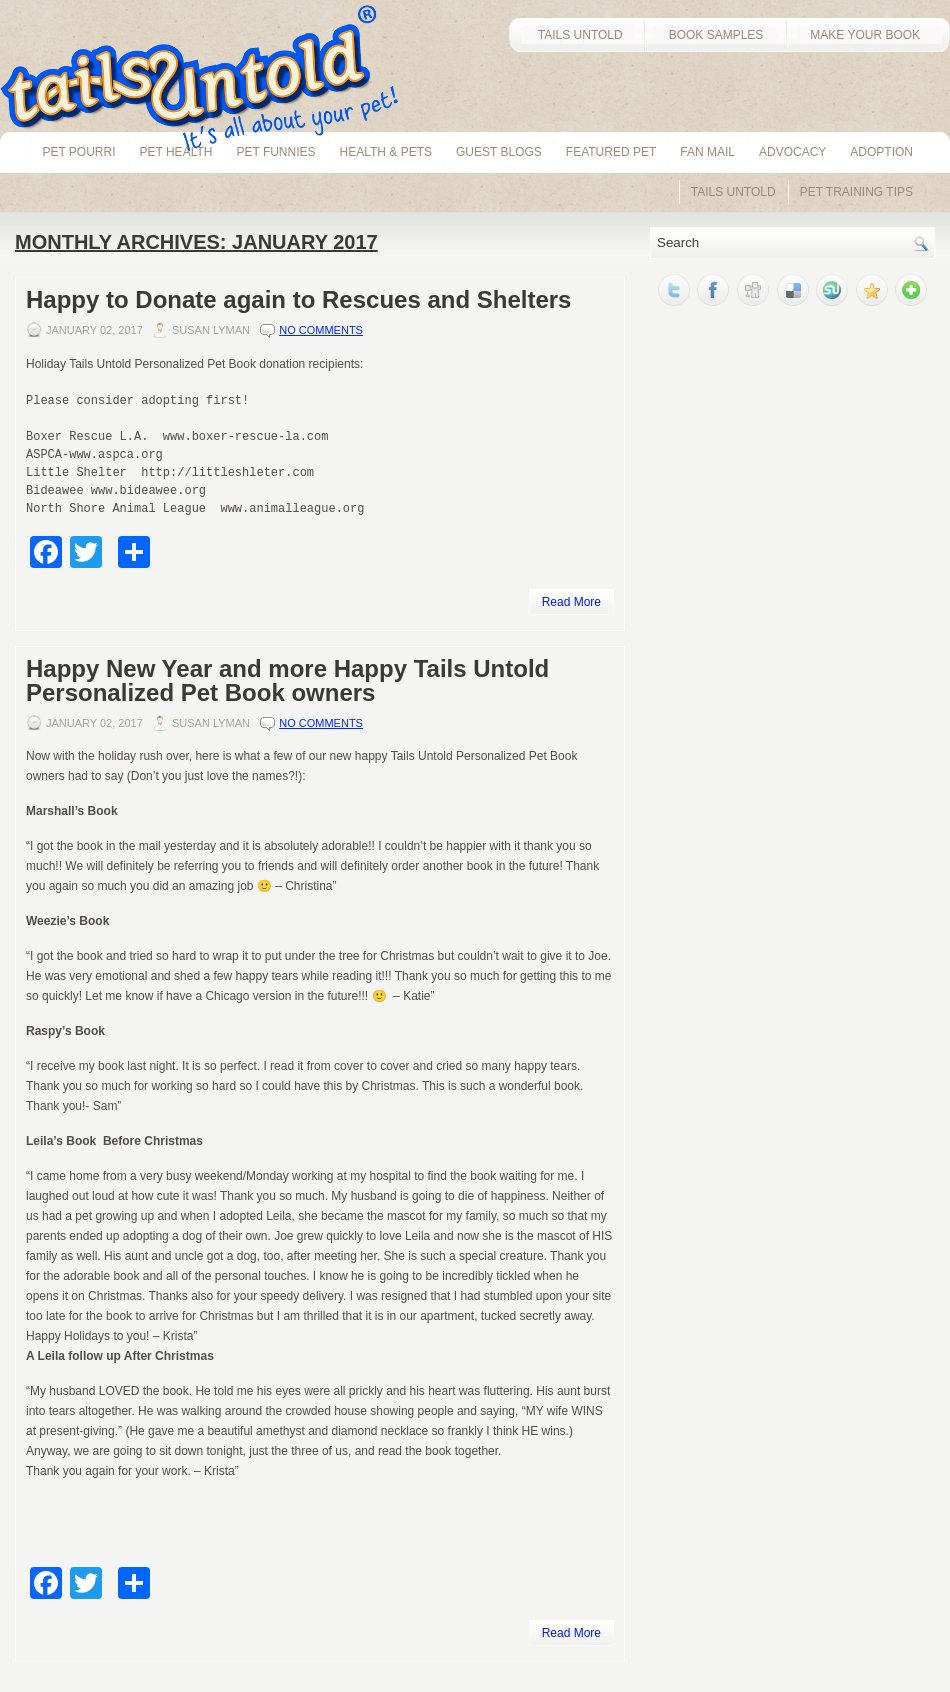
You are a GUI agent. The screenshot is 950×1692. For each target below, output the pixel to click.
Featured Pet (611, 152)
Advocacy (792, 152)
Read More (571, 602)
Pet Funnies (275, 152)
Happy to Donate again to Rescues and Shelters (298, 299)
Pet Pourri (78, 152)
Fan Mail (707, 152)
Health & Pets (386, 152)
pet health (176, 152)
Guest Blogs (499, 152)
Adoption (881, 152)
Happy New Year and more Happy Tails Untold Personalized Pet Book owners (287, 680)
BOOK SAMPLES (716, 35)
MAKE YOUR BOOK (868, 35)
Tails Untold (733, 192)
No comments (321, 330)
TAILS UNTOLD (576, 35)
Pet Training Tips (856, 192)
